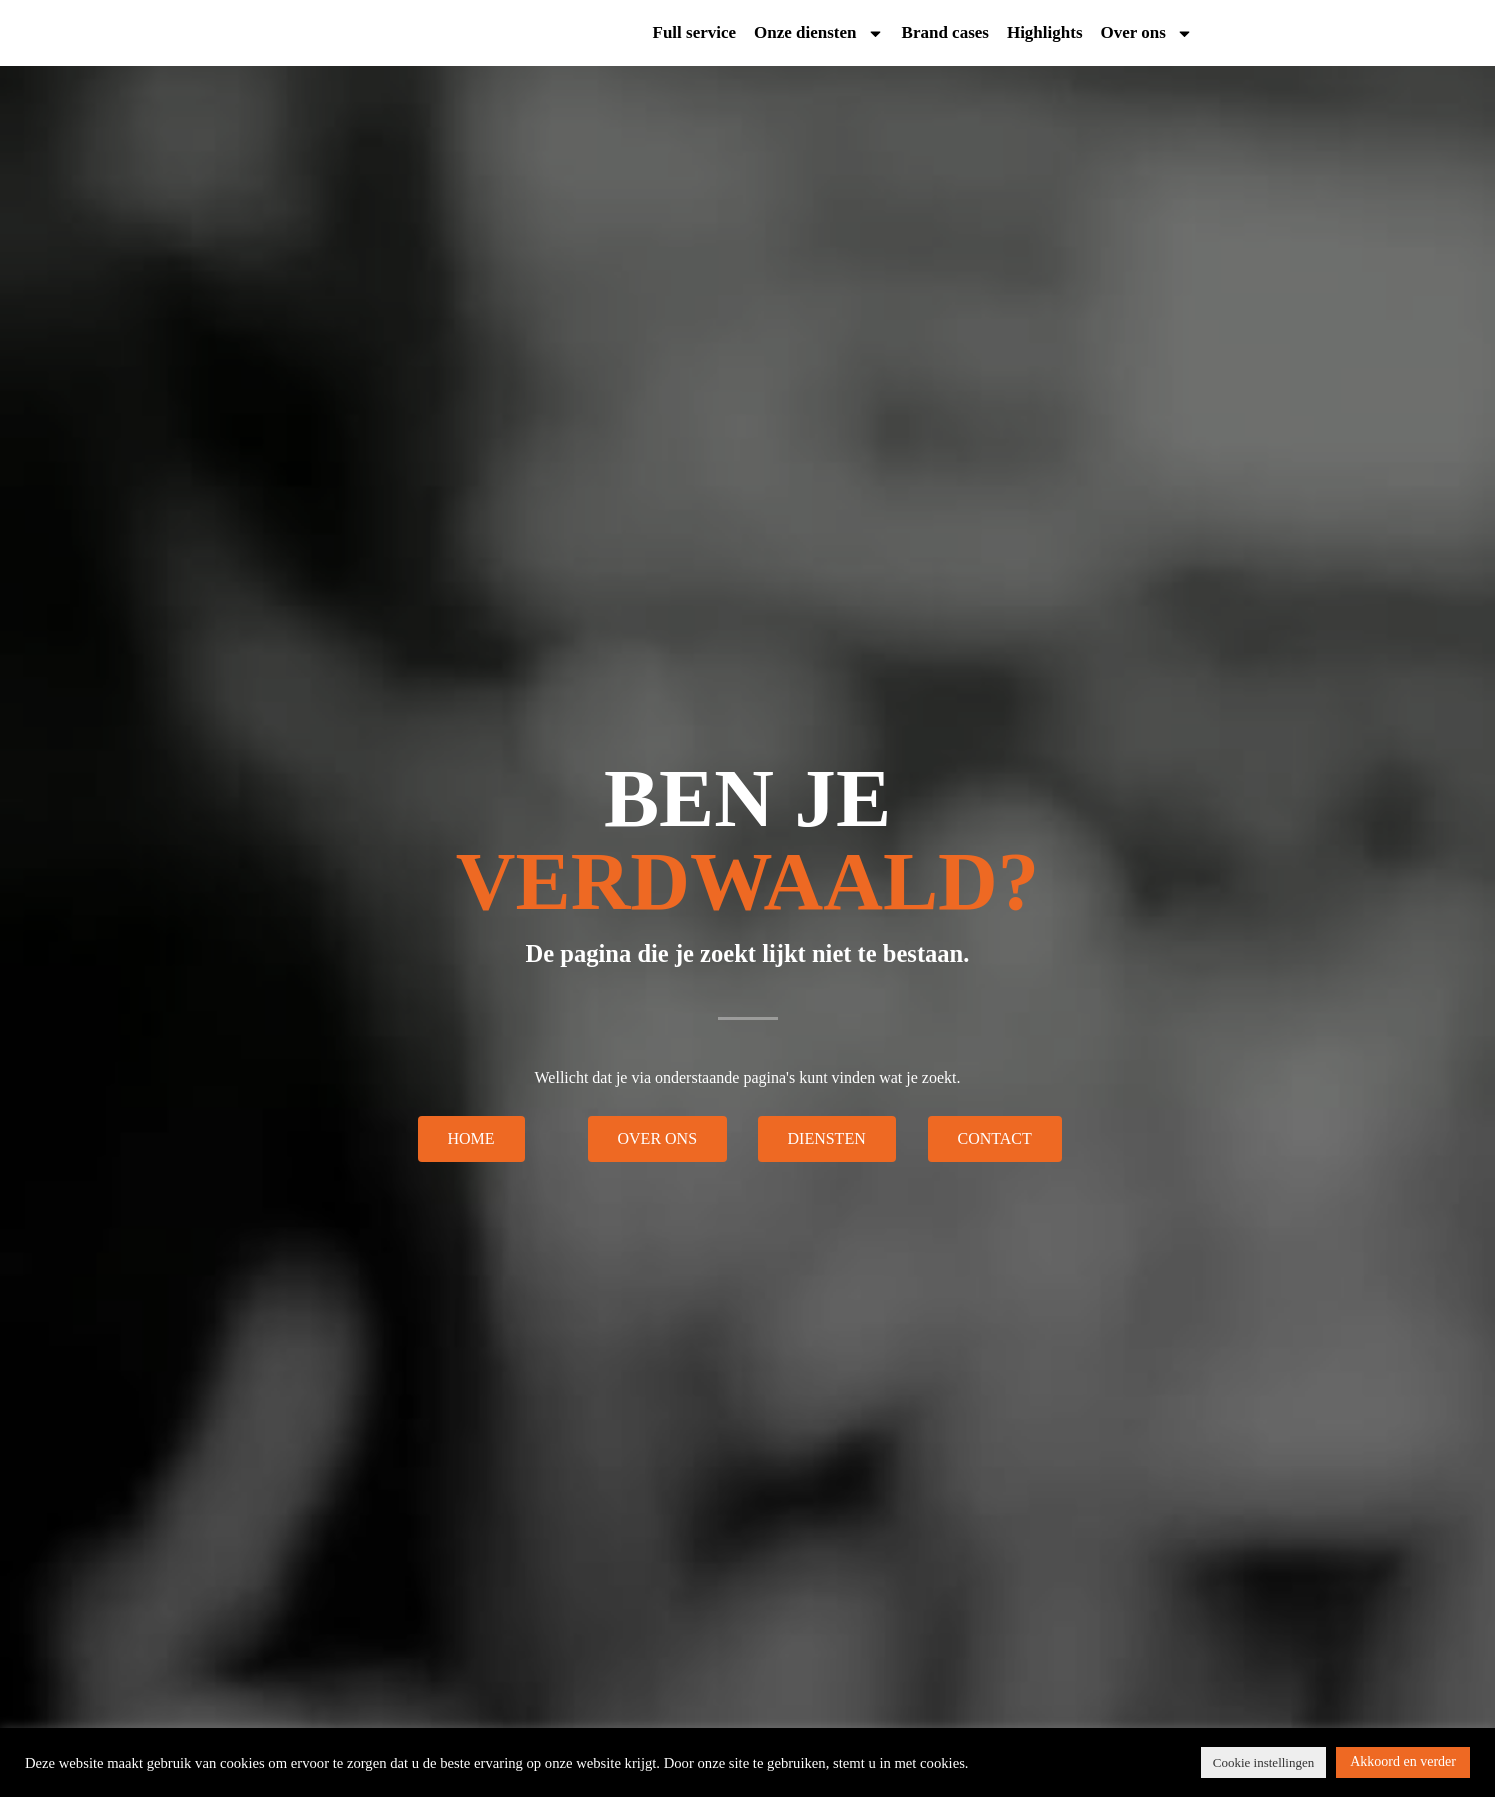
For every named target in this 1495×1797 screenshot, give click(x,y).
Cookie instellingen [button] (1263, 1762)
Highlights (1045, 36)
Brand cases (945, 36)
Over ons (1147, 36)
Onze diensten (818, 36)
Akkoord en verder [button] (1403, 1761)
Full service (695, 36)
